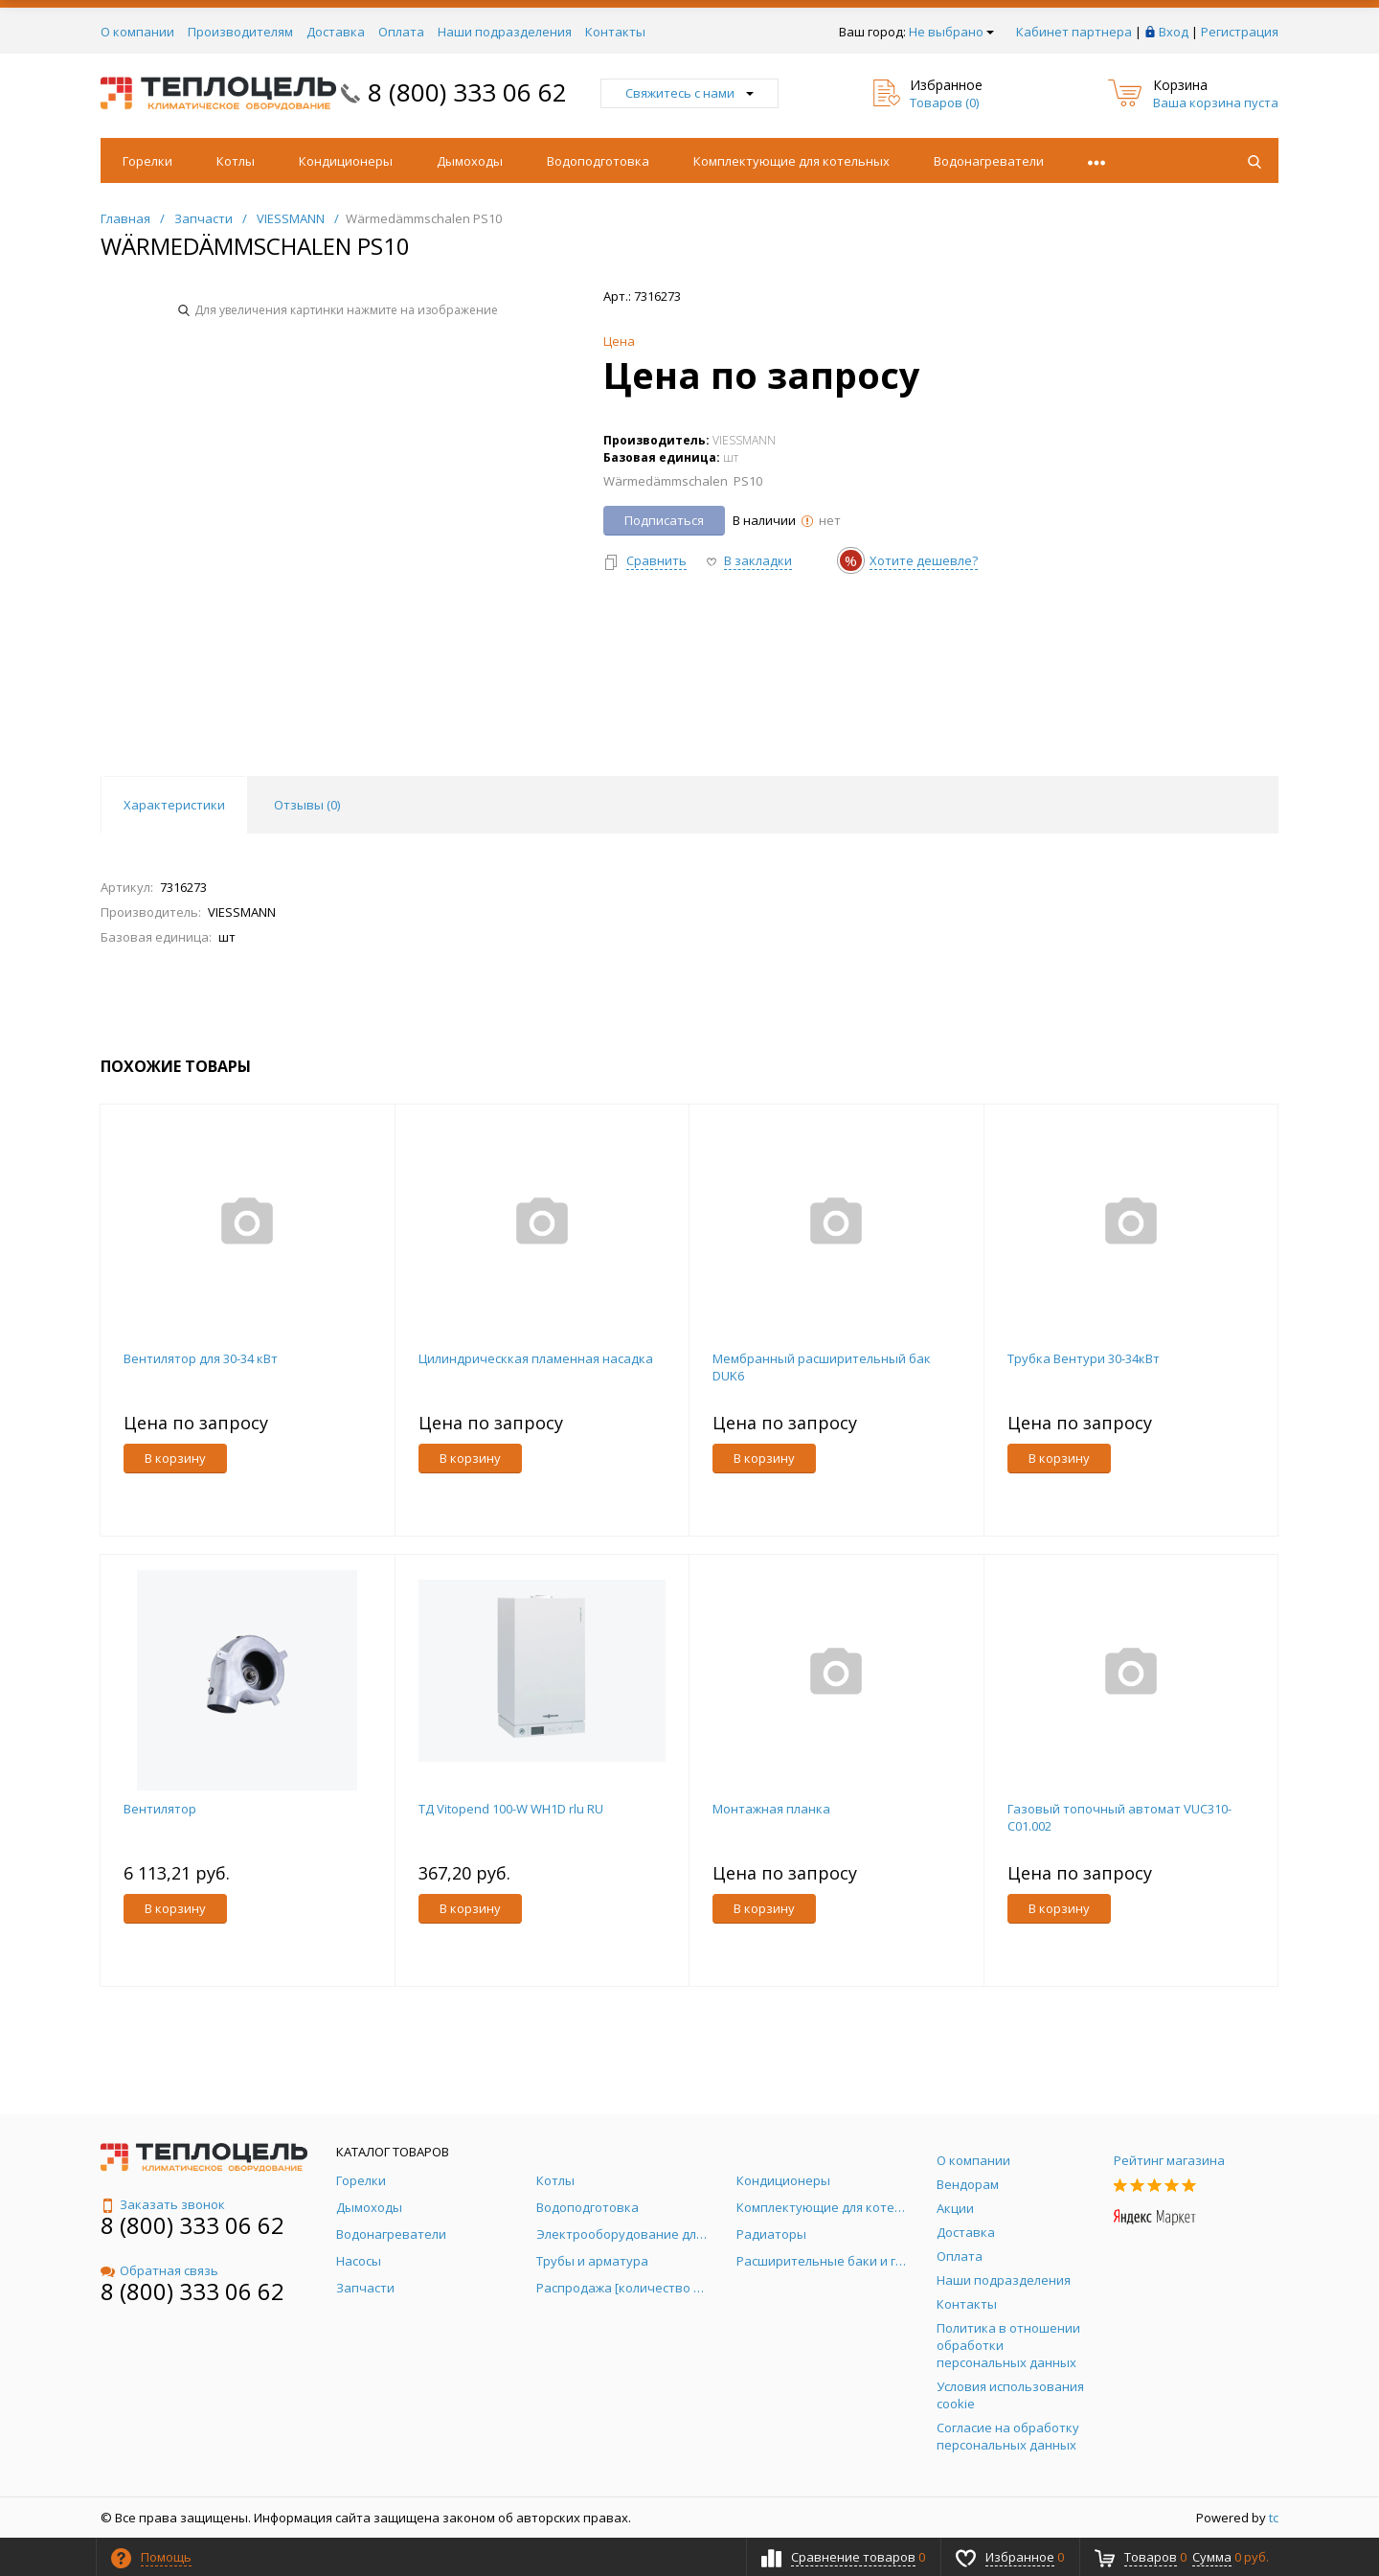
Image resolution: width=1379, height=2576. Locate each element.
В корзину (175, 1458)
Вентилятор (160, 1808)
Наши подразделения (505, 31)
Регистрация (1239, 31)
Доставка (335, 31)
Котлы (235, 161)
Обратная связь (159, 2270)
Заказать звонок (163, 2204)
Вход (1173, 31)
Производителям (240, 31)
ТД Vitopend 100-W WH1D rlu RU (510, 1808)
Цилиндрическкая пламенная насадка (535, 1358)
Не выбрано (951, 31)
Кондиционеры (346, 161)
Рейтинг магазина (1169, 2160)
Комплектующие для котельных (791, 161)
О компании (137, 31)
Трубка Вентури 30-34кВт (1083, 1358)
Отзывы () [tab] (307, 804)
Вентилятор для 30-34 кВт (201, 1358)
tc (1273, 2517)
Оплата (401, 31)
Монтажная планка (771, 1808)
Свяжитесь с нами (689, 93)
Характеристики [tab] (174, 804)
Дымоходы (470, 161)
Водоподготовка (598, 161)
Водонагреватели (989, 161)
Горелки (147, 161)
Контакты (615, 31)
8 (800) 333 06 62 (467, 92)
